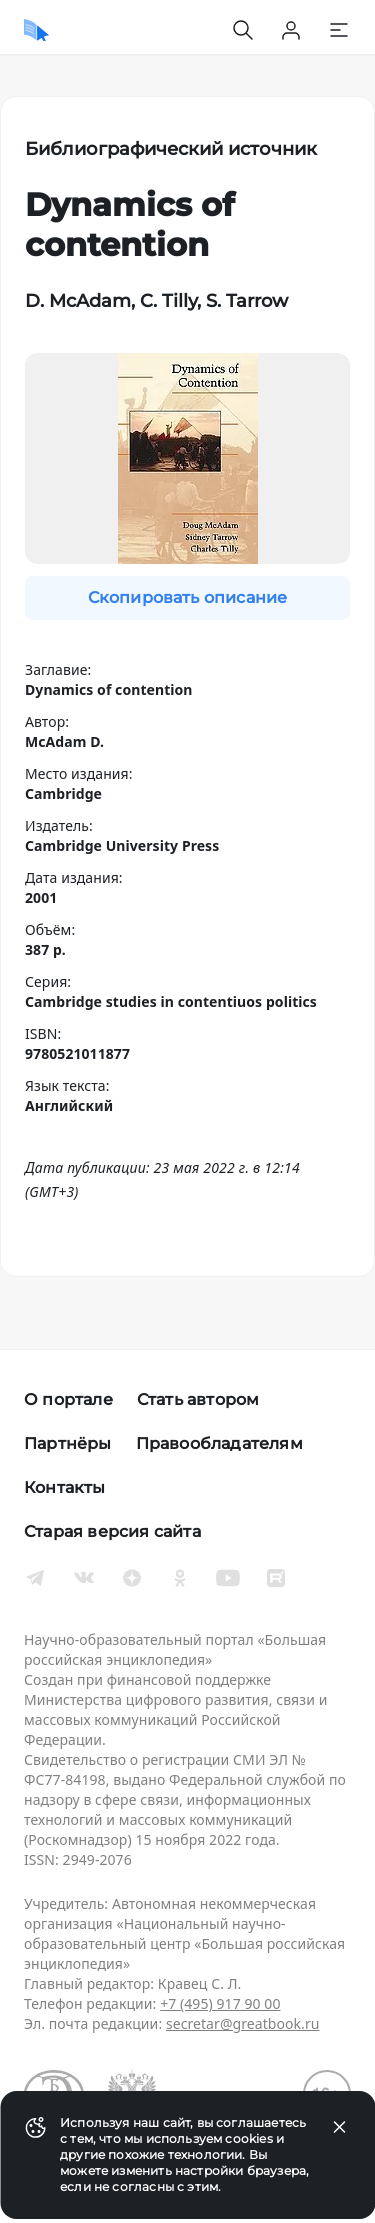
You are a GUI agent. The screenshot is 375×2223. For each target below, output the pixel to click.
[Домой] (36, 30)
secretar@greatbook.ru (243, 2023)
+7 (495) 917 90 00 (220, 2003)
